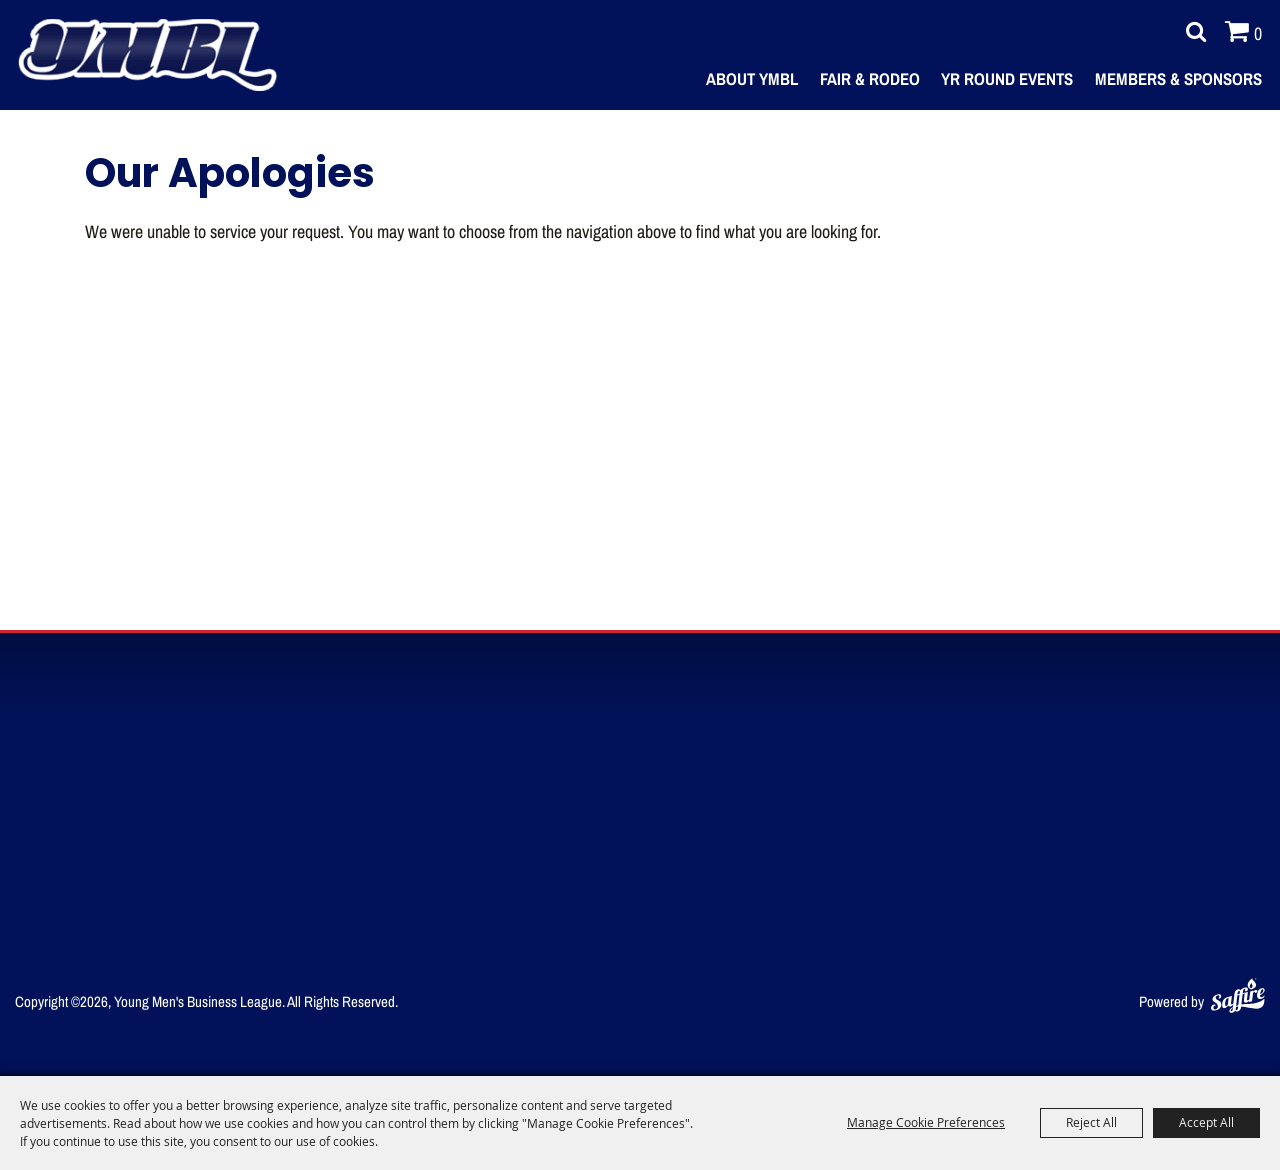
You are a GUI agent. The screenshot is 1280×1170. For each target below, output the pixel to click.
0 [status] (1258, 33)
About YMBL (752, 78)
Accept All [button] (1206, 1122)
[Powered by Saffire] (1238, 991)
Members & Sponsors (1178, 78)
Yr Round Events (1007, 78)
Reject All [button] (1091, 1122)
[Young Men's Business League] (147, 54)
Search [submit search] (1191, 32)
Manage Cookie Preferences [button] (926, 1122)
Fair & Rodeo (870, 78)
